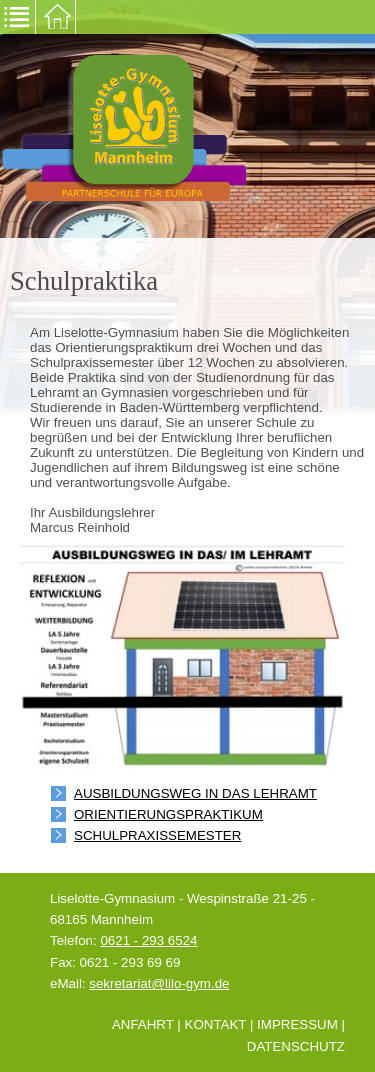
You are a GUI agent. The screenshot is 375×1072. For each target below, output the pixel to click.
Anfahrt (143, 1024)
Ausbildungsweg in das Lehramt (195, 793)
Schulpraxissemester (157, 835)
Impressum (297, 1024)
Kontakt (216, 1024)
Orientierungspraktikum (168, 814)
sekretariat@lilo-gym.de (159, 983)
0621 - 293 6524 (148, 940)
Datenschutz (296, 1046)
